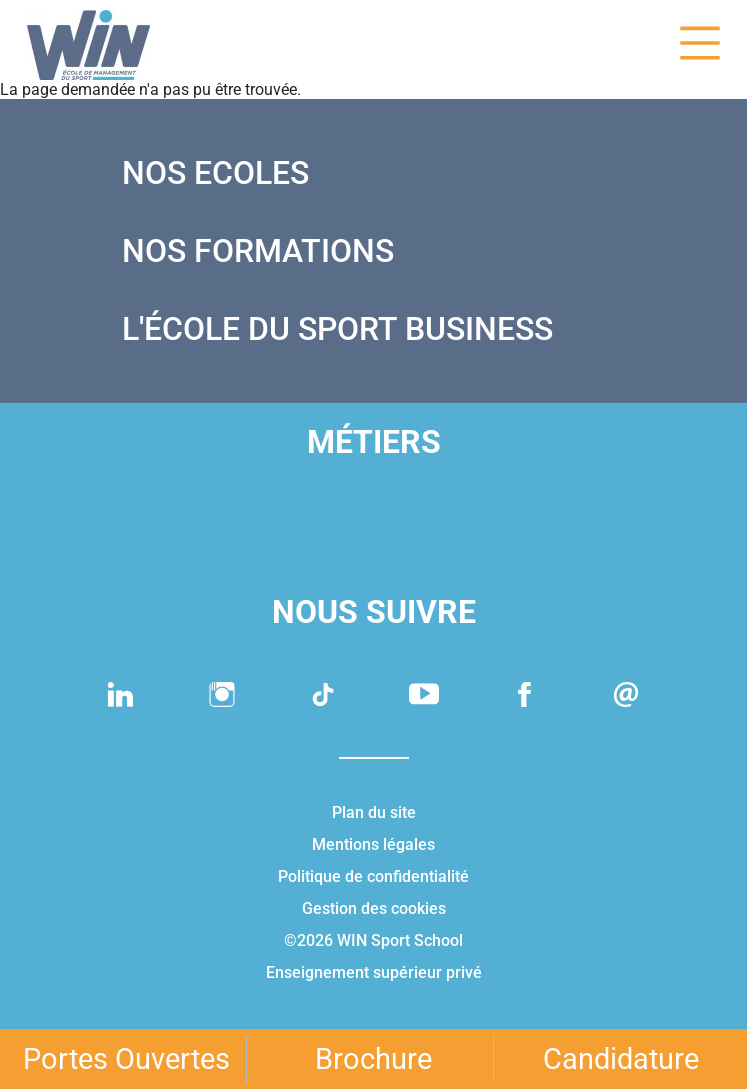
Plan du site (374, 812)
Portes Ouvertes (126, 1059)
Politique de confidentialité (373, 876)
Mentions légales (373, 844)
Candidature (621, 1059)
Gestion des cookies (374, 908)
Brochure (373, 1059)
